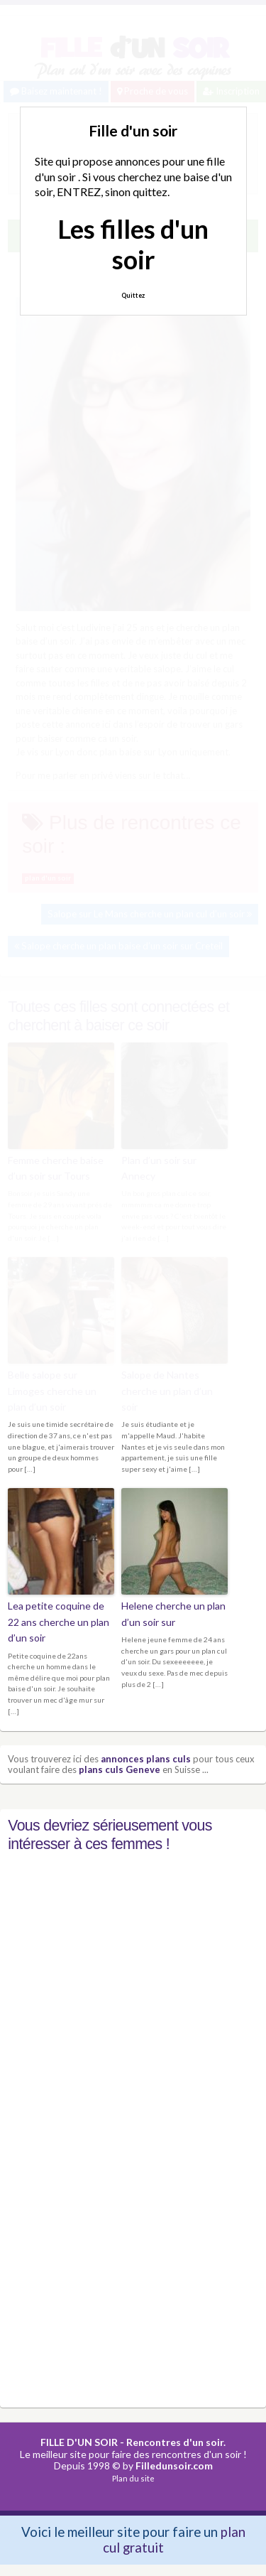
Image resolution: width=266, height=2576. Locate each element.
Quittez (133, 295)
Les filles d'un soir (133, 244)
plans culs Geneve (119, 1769)
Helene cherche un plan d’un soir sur (173, 1613)
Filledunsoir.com (174, 2465)
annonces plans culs (146, 1758)
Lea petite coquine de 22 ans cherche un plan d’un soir (58, 1622)
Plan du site (133, 2478)
